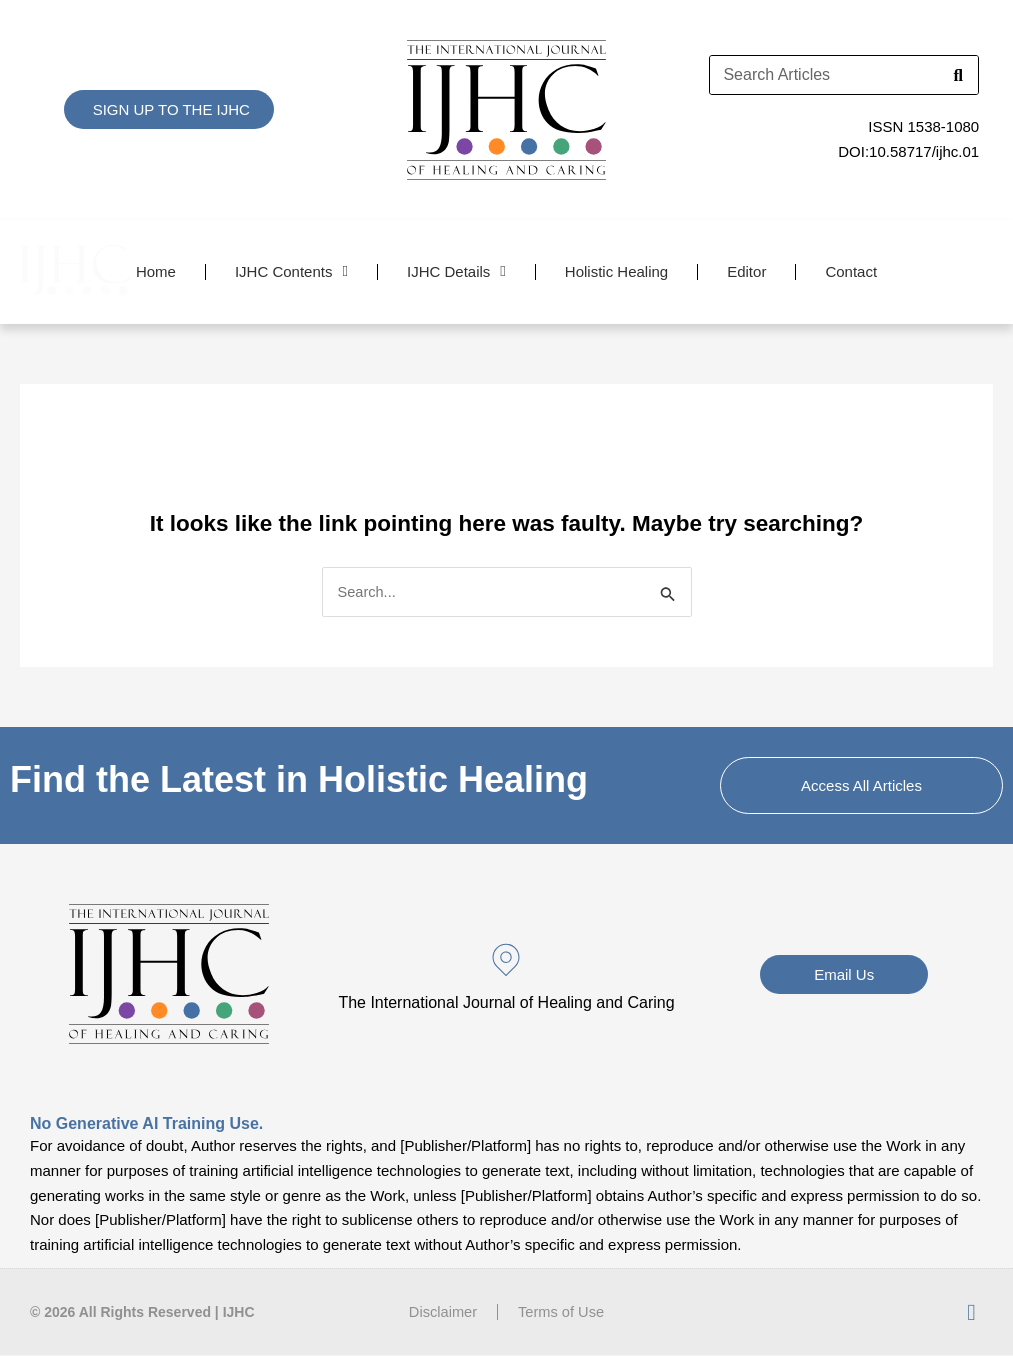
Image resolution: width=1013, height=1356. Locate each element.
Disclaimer (442, 1312)
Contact (851, 271)
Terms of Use (562, 1312)
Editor (746, 271)
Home (156, 271)
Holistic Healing (616, 271)
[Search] (958, 75)
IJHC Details (456, 271)
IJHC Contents (291, 271)
